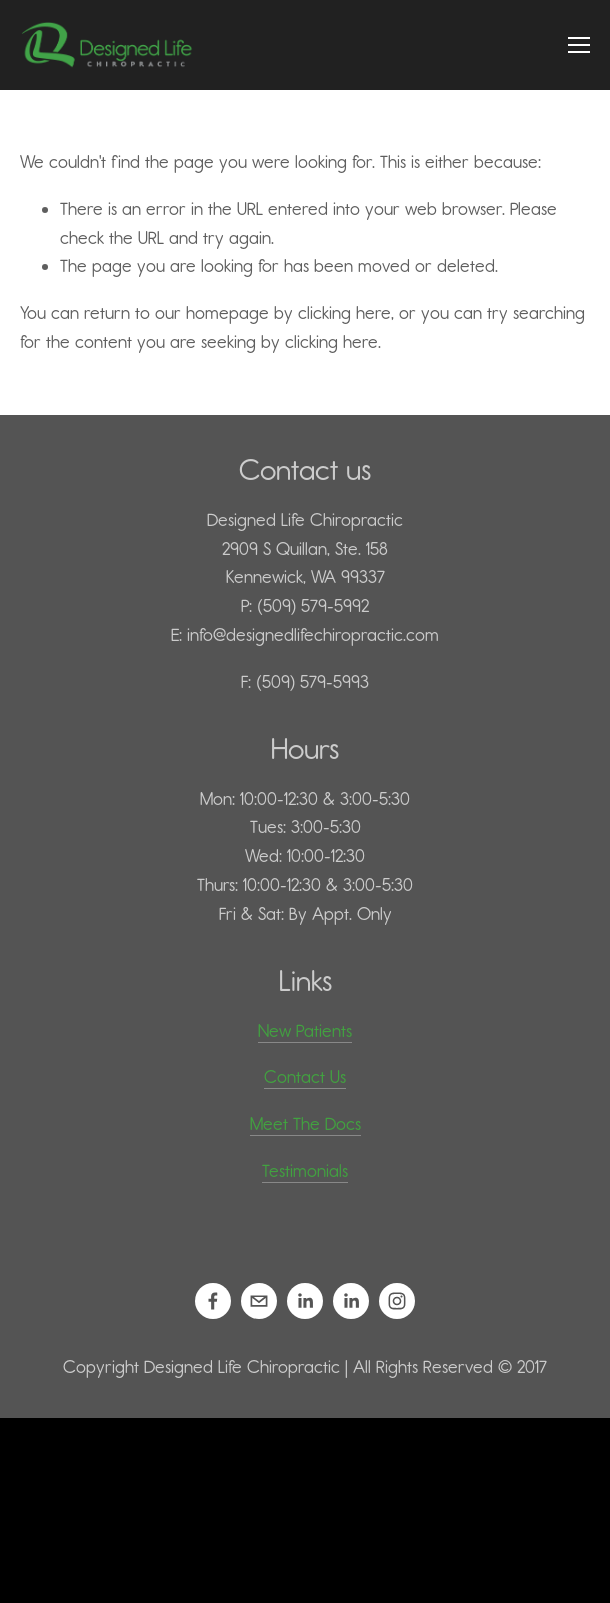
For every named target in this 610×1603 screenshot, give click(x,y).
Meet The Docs (305, 1124)
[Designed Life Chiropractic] (397, 1301)
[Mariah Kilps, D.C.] (351, 1301)
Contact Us (305, 1077)
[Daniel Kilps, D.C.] (305, 1301)
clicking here (344, 313)
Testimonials (305, 1171)
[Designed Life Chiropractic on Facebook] (213, 1301)
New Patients (305, 1031)
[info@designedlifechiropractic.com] (259, 1301)
